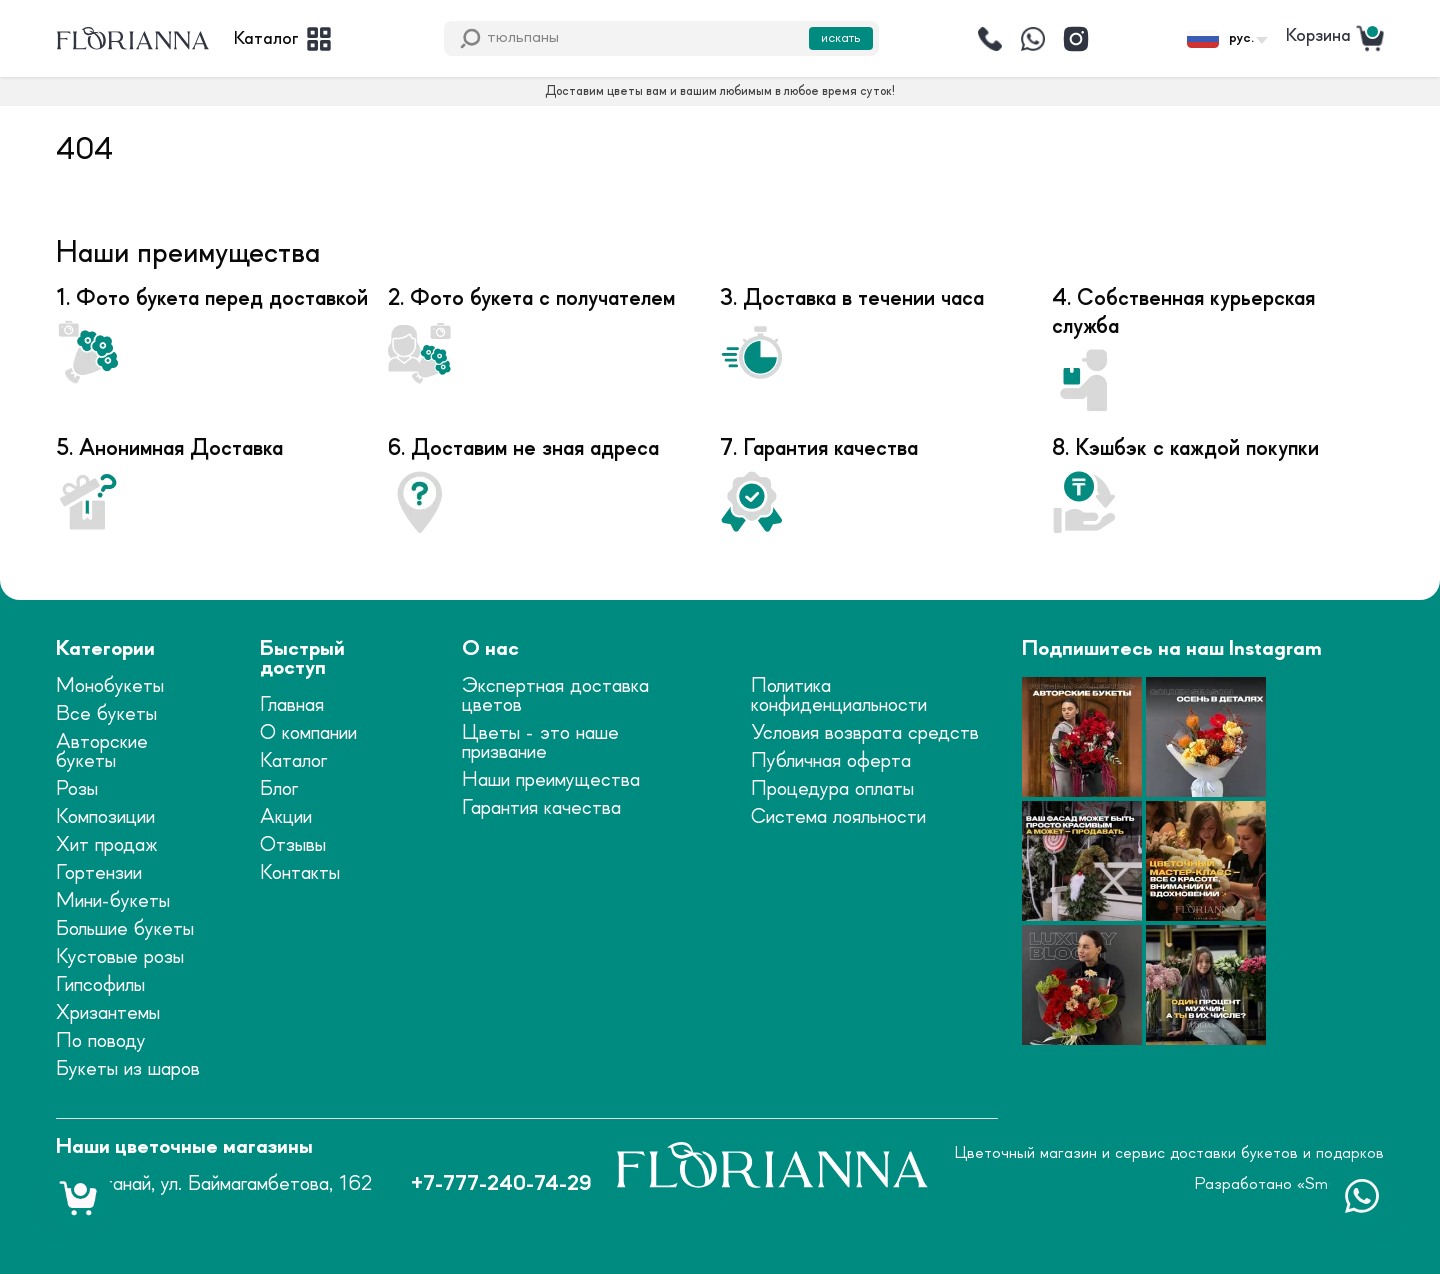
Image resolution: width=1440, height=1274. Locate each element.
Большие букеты (125, 929)
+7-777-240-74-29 (501, 1184)
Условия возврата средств (865, 733)
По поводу (101, 1041)
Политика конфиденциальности (839, 696)
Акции (286, 817)
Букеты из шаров (128, 1069)
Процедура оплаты (832, 789)
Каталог (293, 761)
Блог (279, 789)
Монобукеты (110, 686)
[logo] (133, 39)
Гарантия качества (541, 808)
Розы (77, 789)
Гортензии (99, 873)
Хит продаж (107, 845)
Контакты (300, 873)
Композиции (105, 817)
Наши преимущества (551, 780)
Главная (292, 705)
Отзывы (293, 845)
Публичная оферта (831, 761)
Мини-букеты (113, 901)
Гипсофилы (100, 985)
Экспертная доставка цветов (555, 696)
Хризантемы (108, 1013)
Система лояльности (838, 817)
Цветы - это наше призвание (540, 743)
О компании (308, 733)
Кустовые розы (120, 957)
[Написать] (1033, 39)
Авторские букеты (102, 752)
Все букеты (106, 714)
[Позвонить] (990, 39)
